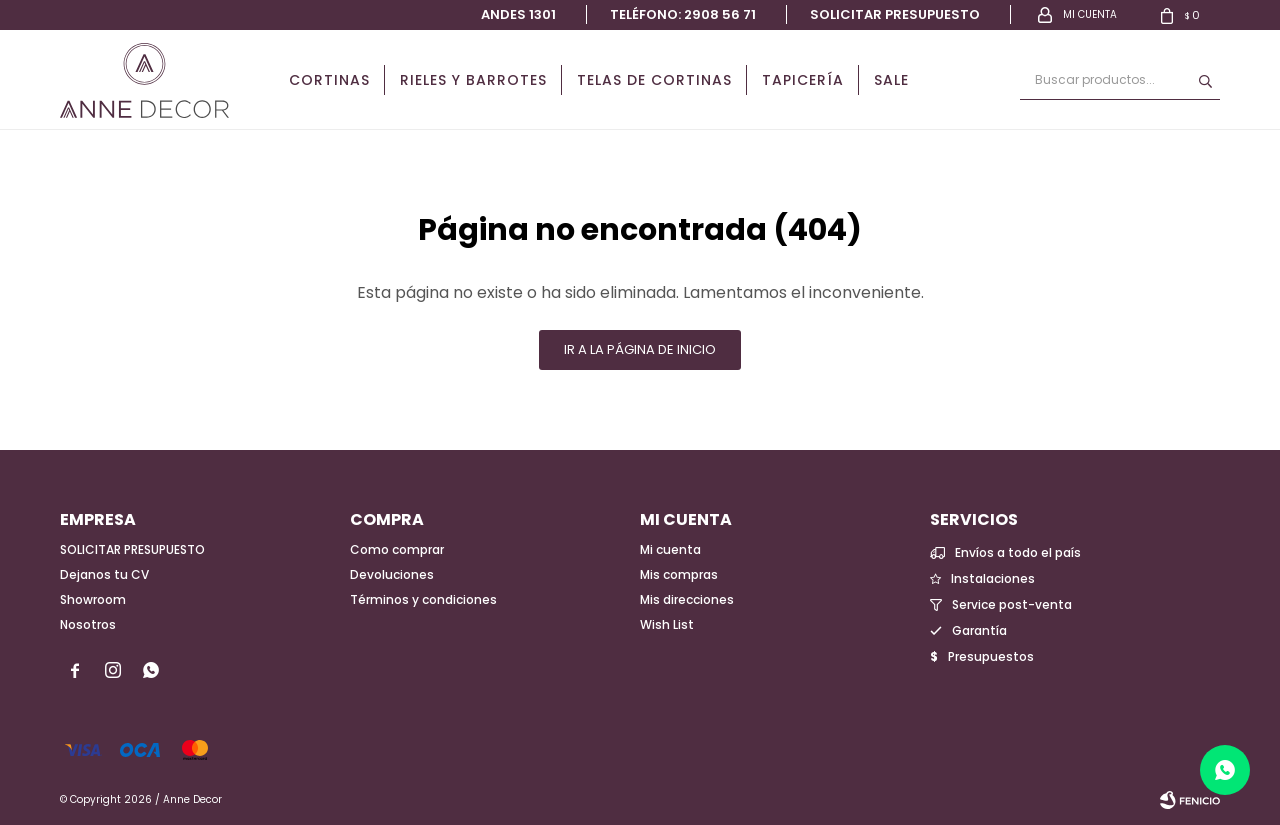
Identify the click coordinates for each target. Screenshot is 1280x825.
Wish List (667, 624)
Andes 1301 (518, 14)
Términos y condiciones (423, 599)
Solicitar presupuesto (895, 14)
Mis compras (679, 574)
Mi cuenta (670, 549)
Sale (891, 80)
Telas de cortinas (654, 80)
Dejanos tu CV (104, 574)
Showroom (93, 599)
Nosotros (88, 624)
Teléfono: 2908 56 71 (683, 14)
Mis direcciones (687, 599)
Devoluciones (392, 574)
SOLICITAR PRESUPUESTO (132, 549)
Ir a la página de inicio (640, 349)
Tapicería (803, 80)
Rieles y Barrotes (473, 80)
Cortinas (329, 80)
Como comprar (397, 549)
